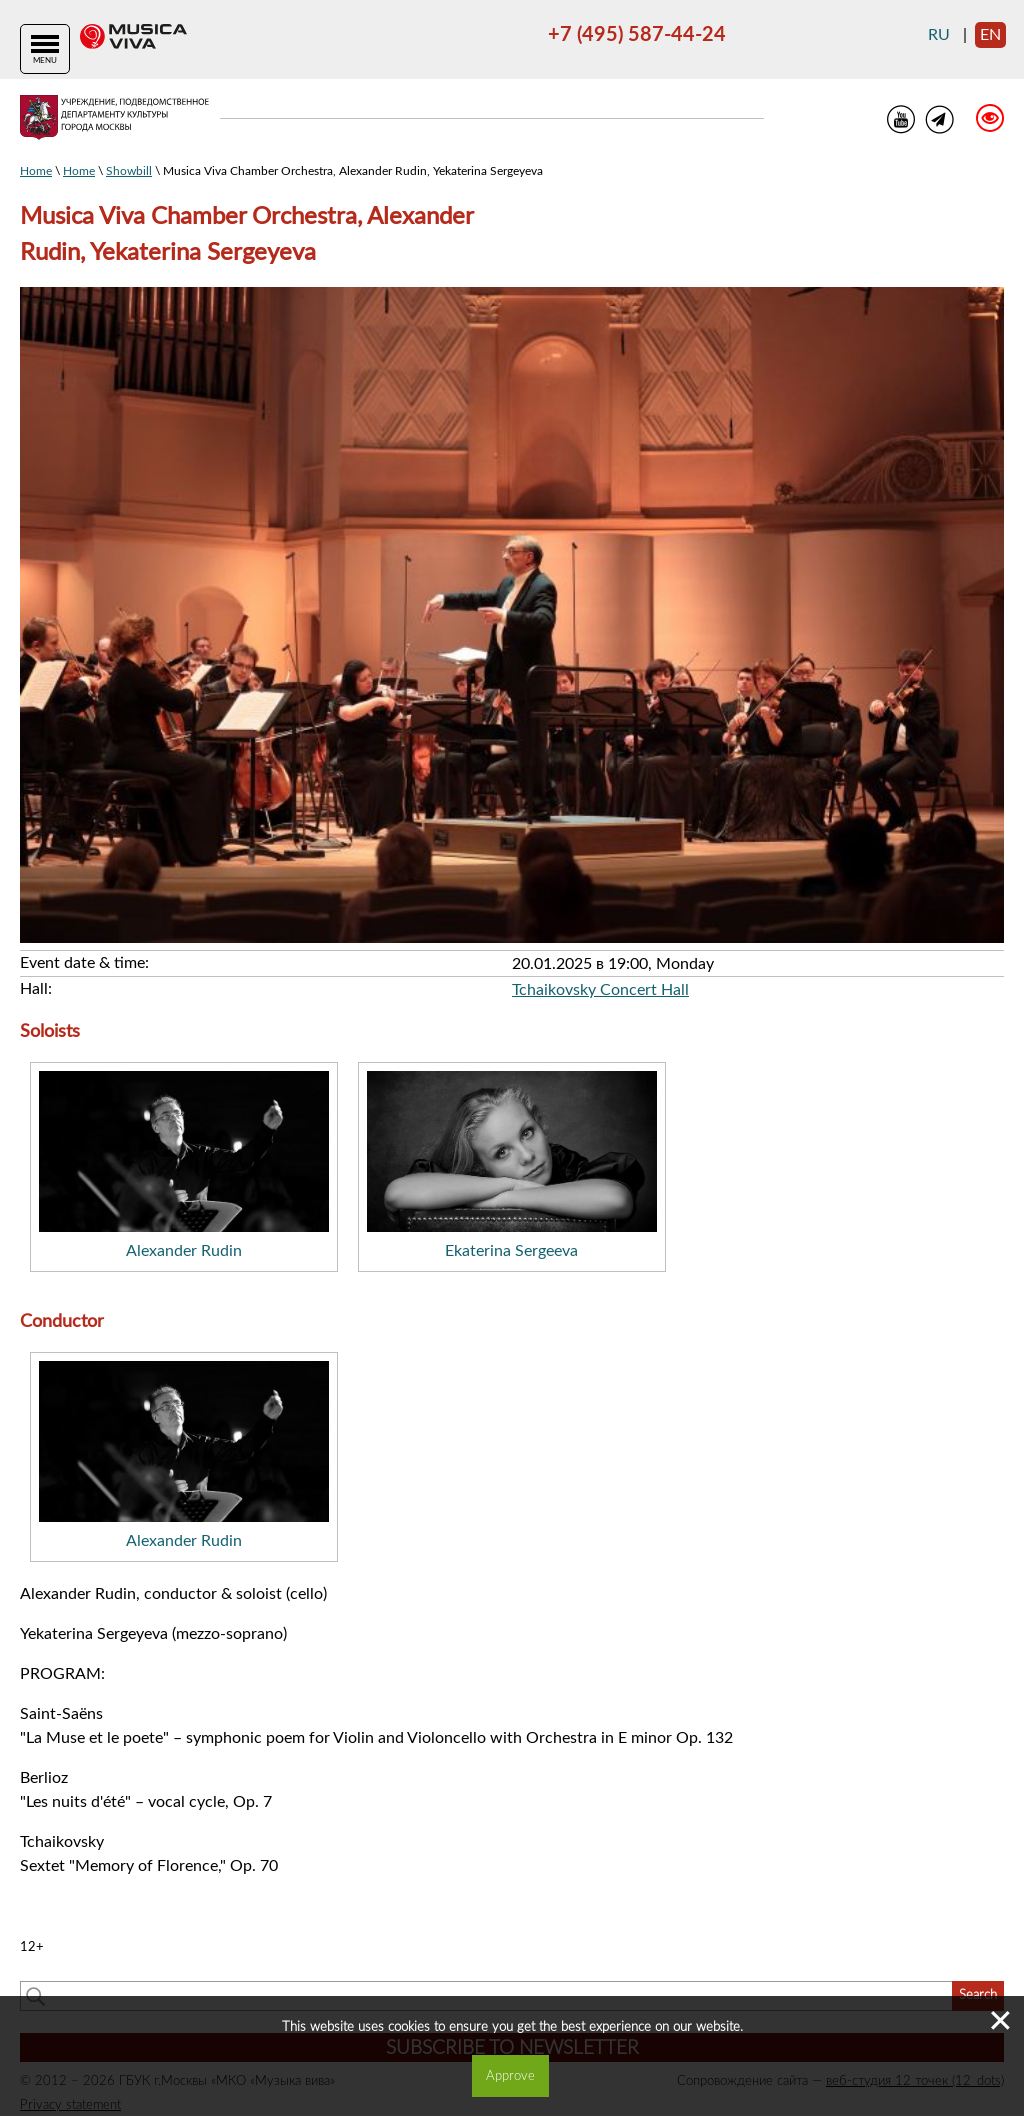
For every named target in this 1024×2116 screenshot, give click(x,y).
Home (36, 171)
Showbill (129, 171)
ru (939, 35)
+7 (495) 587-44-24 (637, 35)
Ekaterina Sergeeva (511, 1251)
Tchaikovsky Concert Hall (600, 990)
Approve (510, 2076)
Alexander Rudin (184, 1251)
